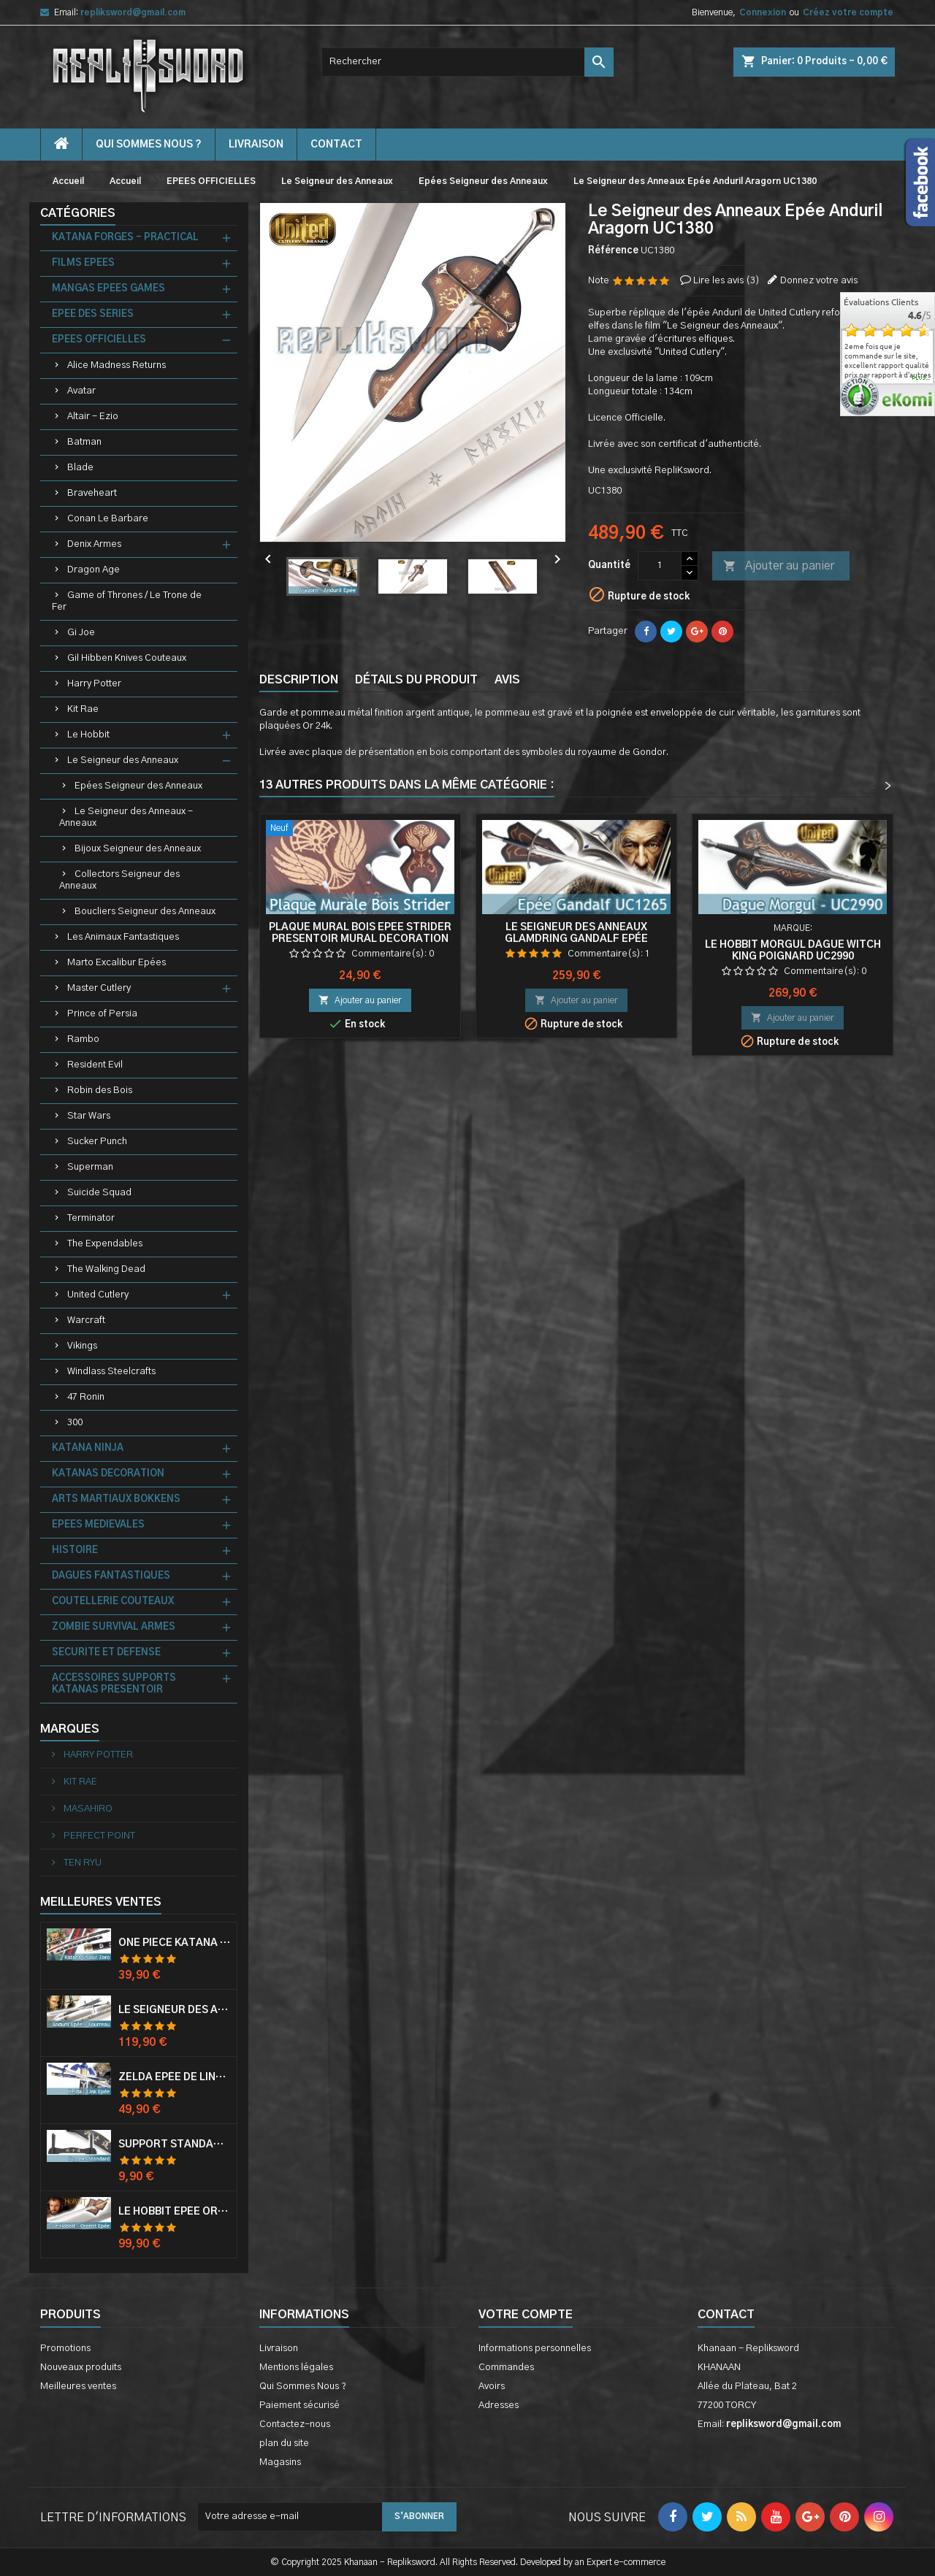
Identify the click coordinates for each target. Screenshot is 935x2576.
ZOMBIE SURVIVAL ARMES (113, 1627)
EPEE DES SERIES (93, 314)
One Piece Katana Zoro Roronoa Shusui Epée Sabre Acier (174, 1943)
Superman (90, 1167)
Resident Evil (95, 1065)
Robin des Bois (99, 1090)
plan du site (284, 2443)
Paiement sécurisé (299, 2405)
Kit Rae (83, 709)
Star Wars (88, 1116)
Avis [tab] (507, 680)
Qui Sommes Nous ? (149, 144)
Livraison (256, 144)
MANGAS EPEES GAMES (108, 289)
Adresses (498, 2405)
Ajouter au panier (778, 566)
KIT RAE (79, 1782)
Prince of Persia (102, 1014)
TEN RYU (81, 1863)
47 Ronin (85, 1397)
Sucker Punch (97, 1141)
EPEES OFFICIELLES (99, 340)
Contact (726, 2314)
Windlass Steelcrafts (111, 1371)
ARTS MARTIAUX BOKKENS (116, 1499)
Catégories (77, 213)
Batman (84, 442)
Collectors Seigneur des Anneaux (119, 880)
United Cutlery (98, 1295)
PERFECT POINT (98, 1836)
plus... (921, 378)
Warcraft (86, 1320)
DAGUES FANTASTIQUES (111, 1576)
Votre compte (525, 2314)
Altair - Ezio (92, 416)
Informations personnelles (534, 2348)
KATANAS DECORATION (108, 1474)
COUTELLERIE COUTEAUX (113, 1601)
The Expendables (104, 1244)
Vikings (82, 1346)
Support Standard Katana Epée (174, 2144)
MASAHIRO (86, 1809)
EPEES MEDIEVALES (98, 1525)
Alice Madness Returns (116, 365)
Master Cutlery (99, 988)
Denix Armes (94, 544)
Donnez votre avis (819, 280)
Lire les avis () (726, 280)
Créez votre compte (848, 12)
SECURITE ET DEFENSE (106, 1652)
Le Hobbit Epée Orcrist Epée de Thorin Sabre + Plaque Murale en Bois (174, 2212)
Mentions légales (296, 2367)
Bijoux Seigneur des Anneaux (138, 849)
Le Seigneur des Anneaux (122, 760)
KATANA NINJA (87, 1448)
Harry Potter (94, 684)
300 (75, 1422)
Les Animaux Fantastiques (123, 937)
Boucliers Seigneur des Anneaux (145, 911)
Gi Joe (81, 632)
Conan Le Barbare (107, 519)
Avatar (81, 391)
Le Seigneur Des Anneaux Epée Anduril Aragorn (174, 2010)
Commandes (506, 2367)
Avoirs (491, 2386)
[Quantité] (660, 565)
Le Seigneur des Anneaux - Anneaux (126, 817)
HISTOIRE (75, 1550)
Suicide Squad (99, 1192)
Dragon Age (93, 570)
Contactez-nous (294, 2424)
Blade (80, 467)
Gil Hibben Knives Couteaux (126, 658)
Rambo (83, 1039)
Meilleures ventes (78, 2386)
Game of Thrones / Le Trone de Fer (127, 601)
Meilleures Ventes (100, 1902)
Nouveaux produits (80, 2367)
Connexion (762, 12)
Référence (613, 251)
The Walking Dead (106, 1269)
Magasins (280, 2462)
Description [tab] (298, 680)
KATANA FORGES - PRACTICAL (125, 237)
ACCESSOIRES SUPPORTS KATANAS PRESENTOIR (114, 1684)
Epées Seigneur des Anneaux (138, 786)
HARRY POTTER (97, 1755)
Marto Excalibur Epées (116, 962)
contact (336, 144)
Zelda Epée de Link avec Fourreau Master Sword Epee (174, 2077)
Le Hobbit (88, 735)
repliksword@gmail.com (133, 12)
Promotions (65, 2348)
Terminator (91, 1218)
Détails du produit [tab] (416, 680)
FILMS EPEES (83, 263)
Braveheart (92, 493)
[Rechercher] (467, 62)
